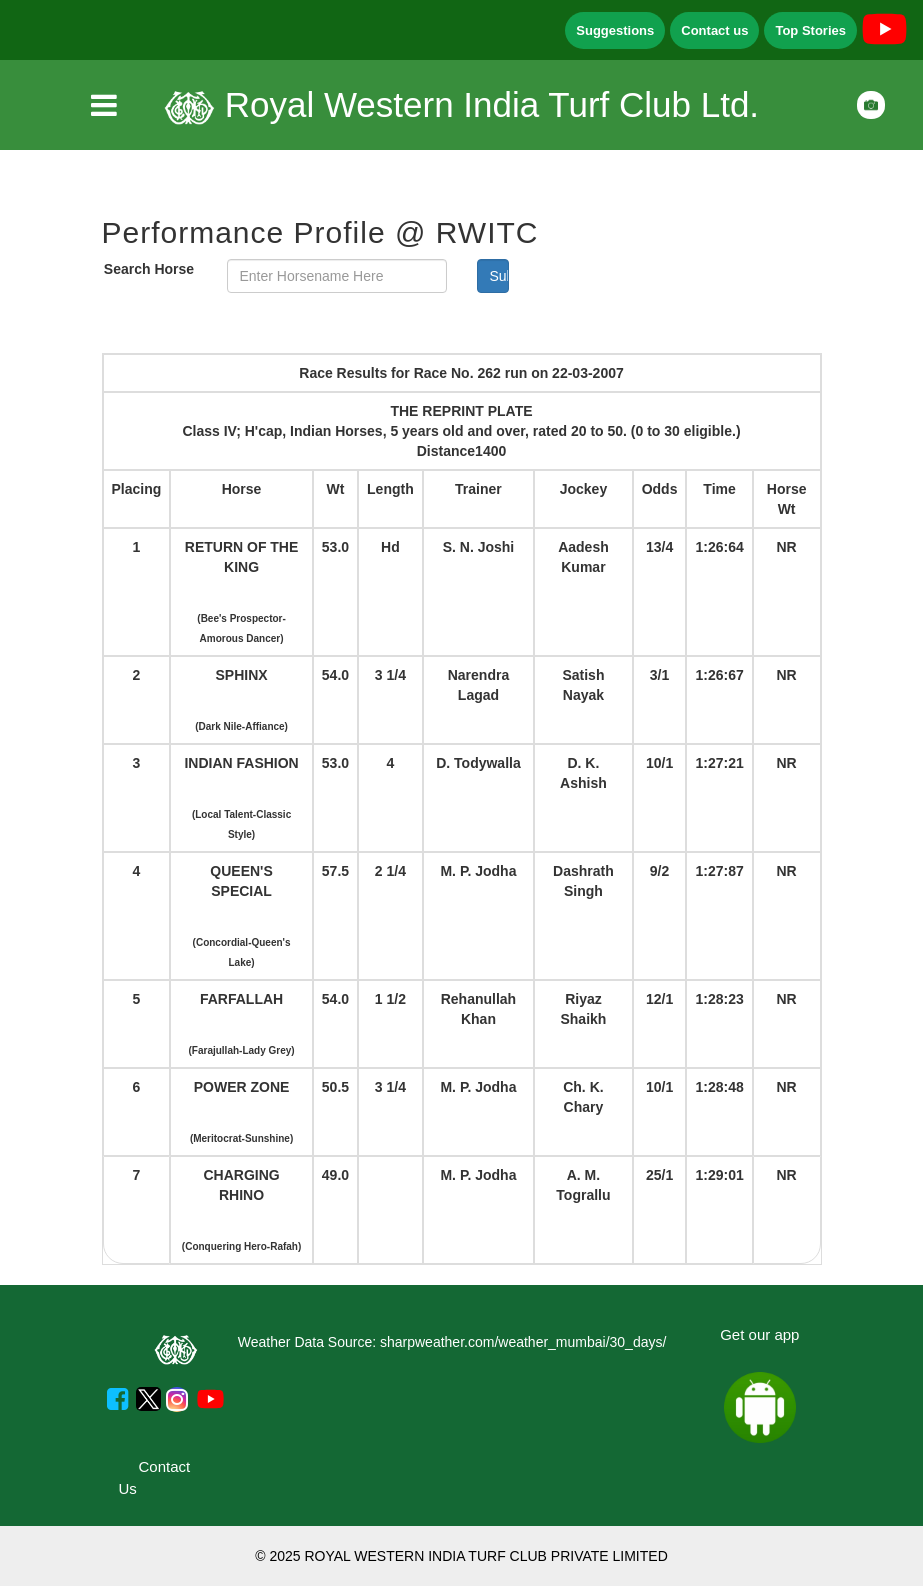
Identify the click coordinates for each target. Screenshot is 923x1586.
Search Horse (149, 269)
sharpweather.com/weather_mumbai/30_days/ (523, 1342)
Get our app (759, 1334)
